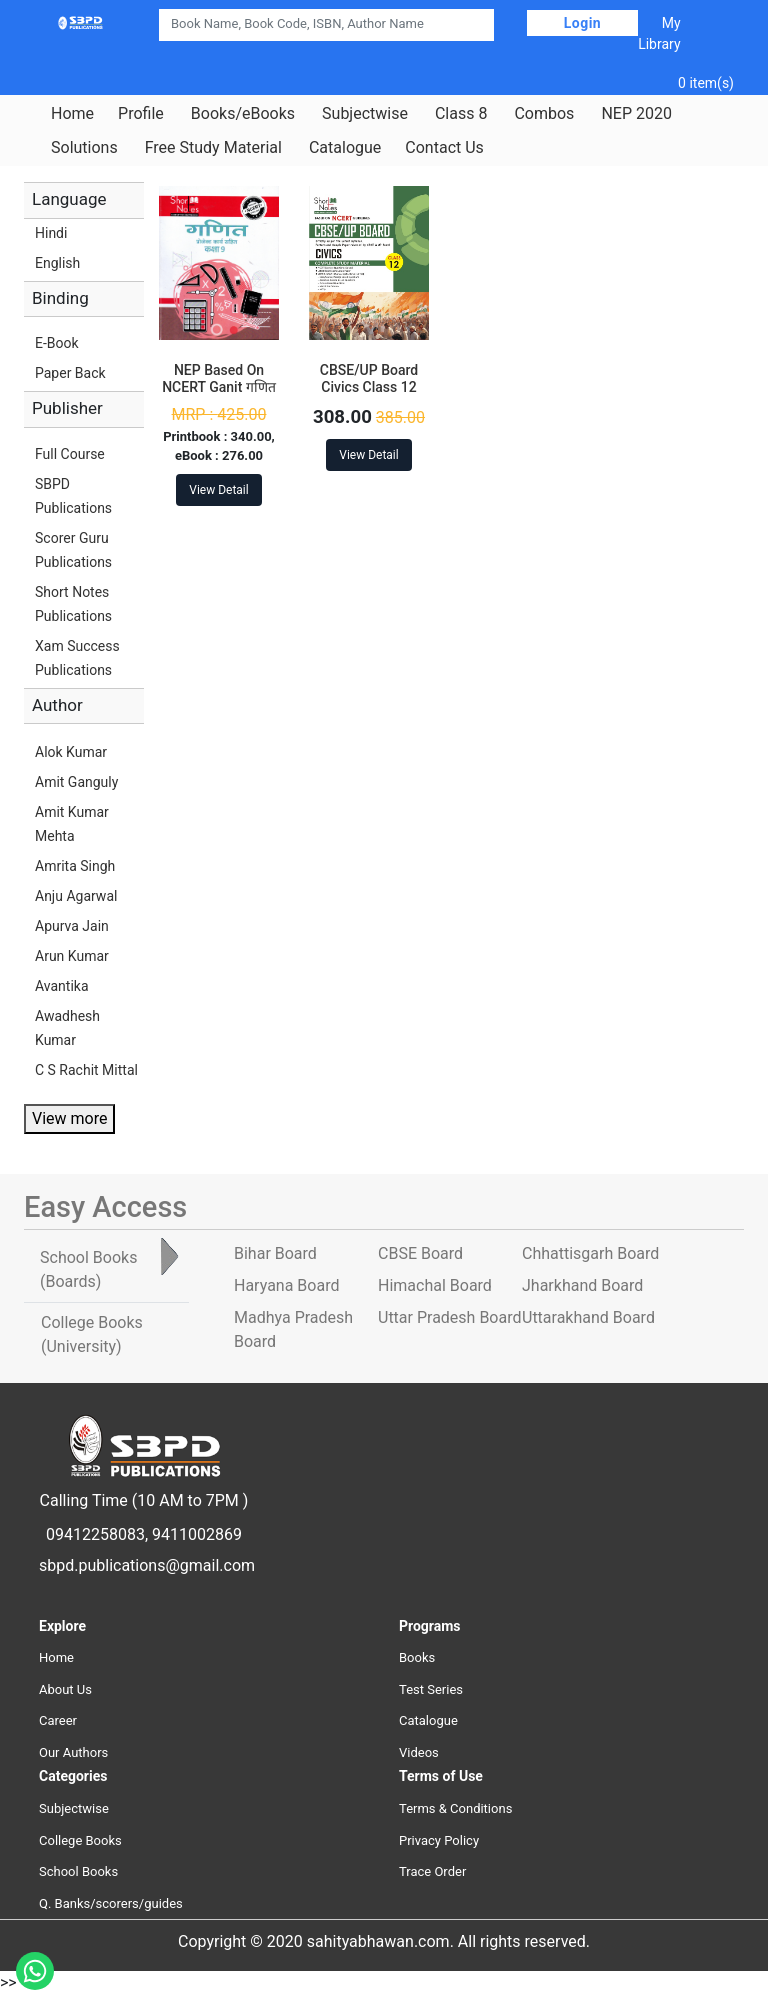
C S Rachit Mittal (86, 1070)
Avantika (62, 986)
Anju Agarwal (76, 896)
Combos (544, 114)
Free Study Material (213, 148)
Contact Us (444, 148)
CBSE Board (420, 1253)
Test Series (431, 1689)
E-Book (57, 343)
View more (69, 1118)
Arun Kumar (72, 956)
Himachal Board (435, 1285)
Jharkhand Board (582, 1285)
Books (417, 1657)
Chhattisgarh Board (590, 1253)
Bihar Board (275, 1253)
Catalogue (345, 148)
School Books (78, 1871)
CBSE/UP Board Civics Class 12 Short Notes (369, 387)
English (57, 263)
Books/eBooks (243, 114)
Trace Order (432, 1871)
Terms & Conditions (455, 1808)
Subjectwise (365, 114)
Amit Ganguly (76, 782)
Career (58, 1720)
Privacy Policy (439, 1840)
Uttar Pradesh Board (449, 1317)
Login (583, 23)
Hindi (51, 233)
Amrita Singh (75, 866)
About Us (65, 1689)
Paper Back (70, 373)
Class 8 (461, 114)
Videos (419, 1752)
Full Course (70, 454)
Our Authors (73, 1752)
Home (72, 114)
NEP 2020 (636, 114)
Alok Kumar (71, 752)
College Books (80, 1840)
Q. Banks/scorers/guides (111, 1903)
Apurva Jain (72, 926)
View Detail (218, 490)
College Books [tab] (92, 1334)
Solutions (84, 148)
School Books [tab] (88, 1269)
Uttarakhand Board (588, 1317)
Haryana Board (286, 1285)
